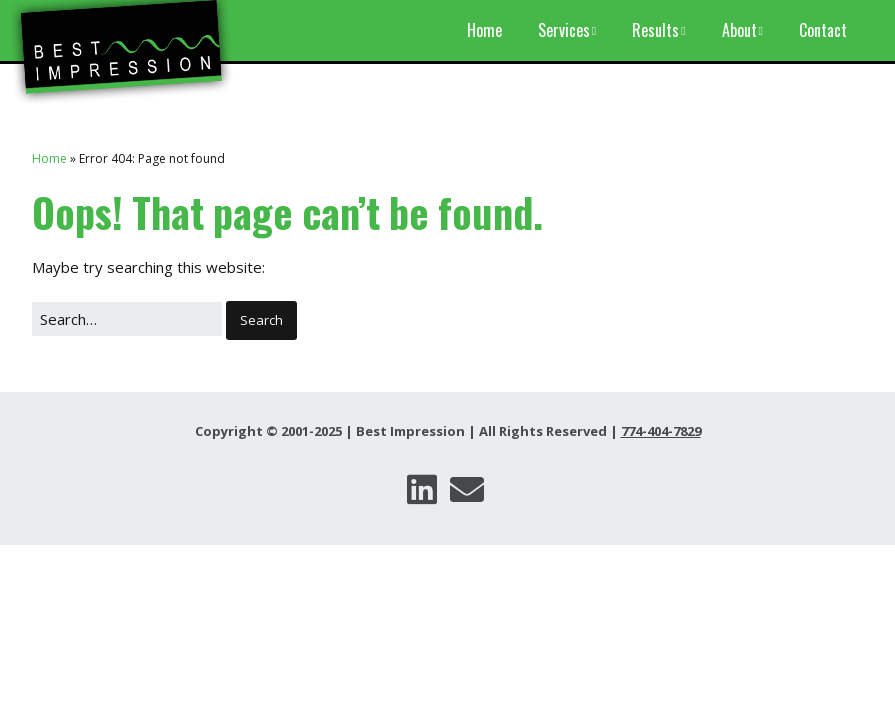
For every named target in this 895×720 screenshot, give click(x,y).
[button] (261, 321)
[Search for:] (127, 319)
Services (564, 30)
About (739, 30)
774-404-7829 (661, 431)
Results (655, 30)
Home (484, 30)
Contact (823, 30)
